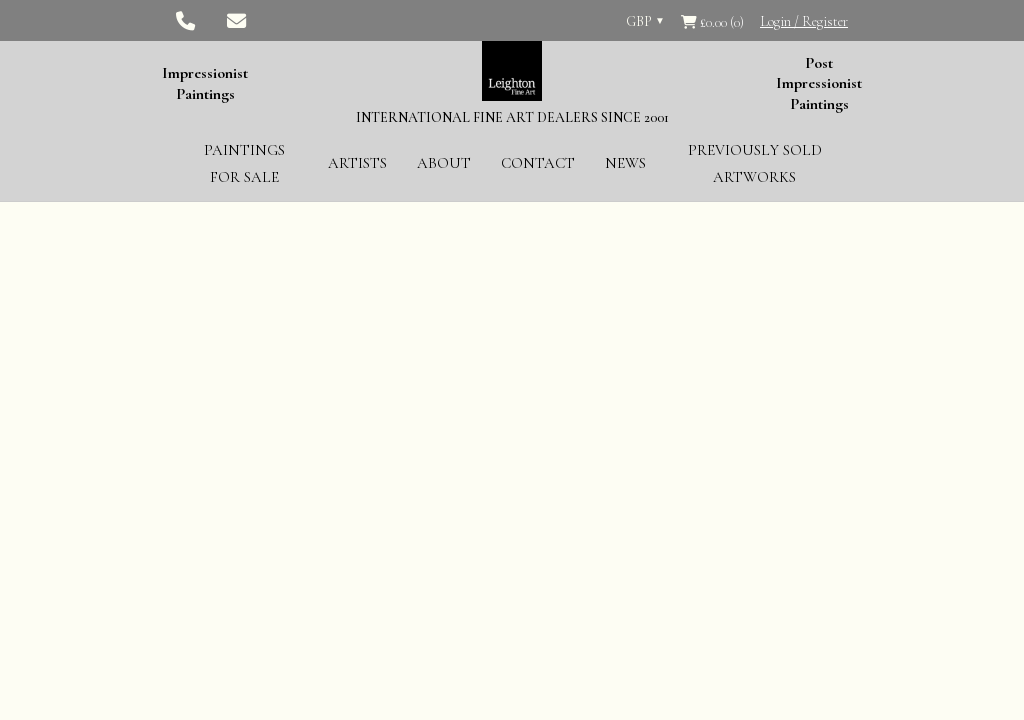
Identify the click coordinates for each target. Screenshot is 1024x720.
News (625, 163)
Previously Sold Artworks (755, 163)
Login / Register (804, 21)
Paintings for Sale (244, 163)
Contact (538, 163)
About (444, 163)
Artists (357, 163)
